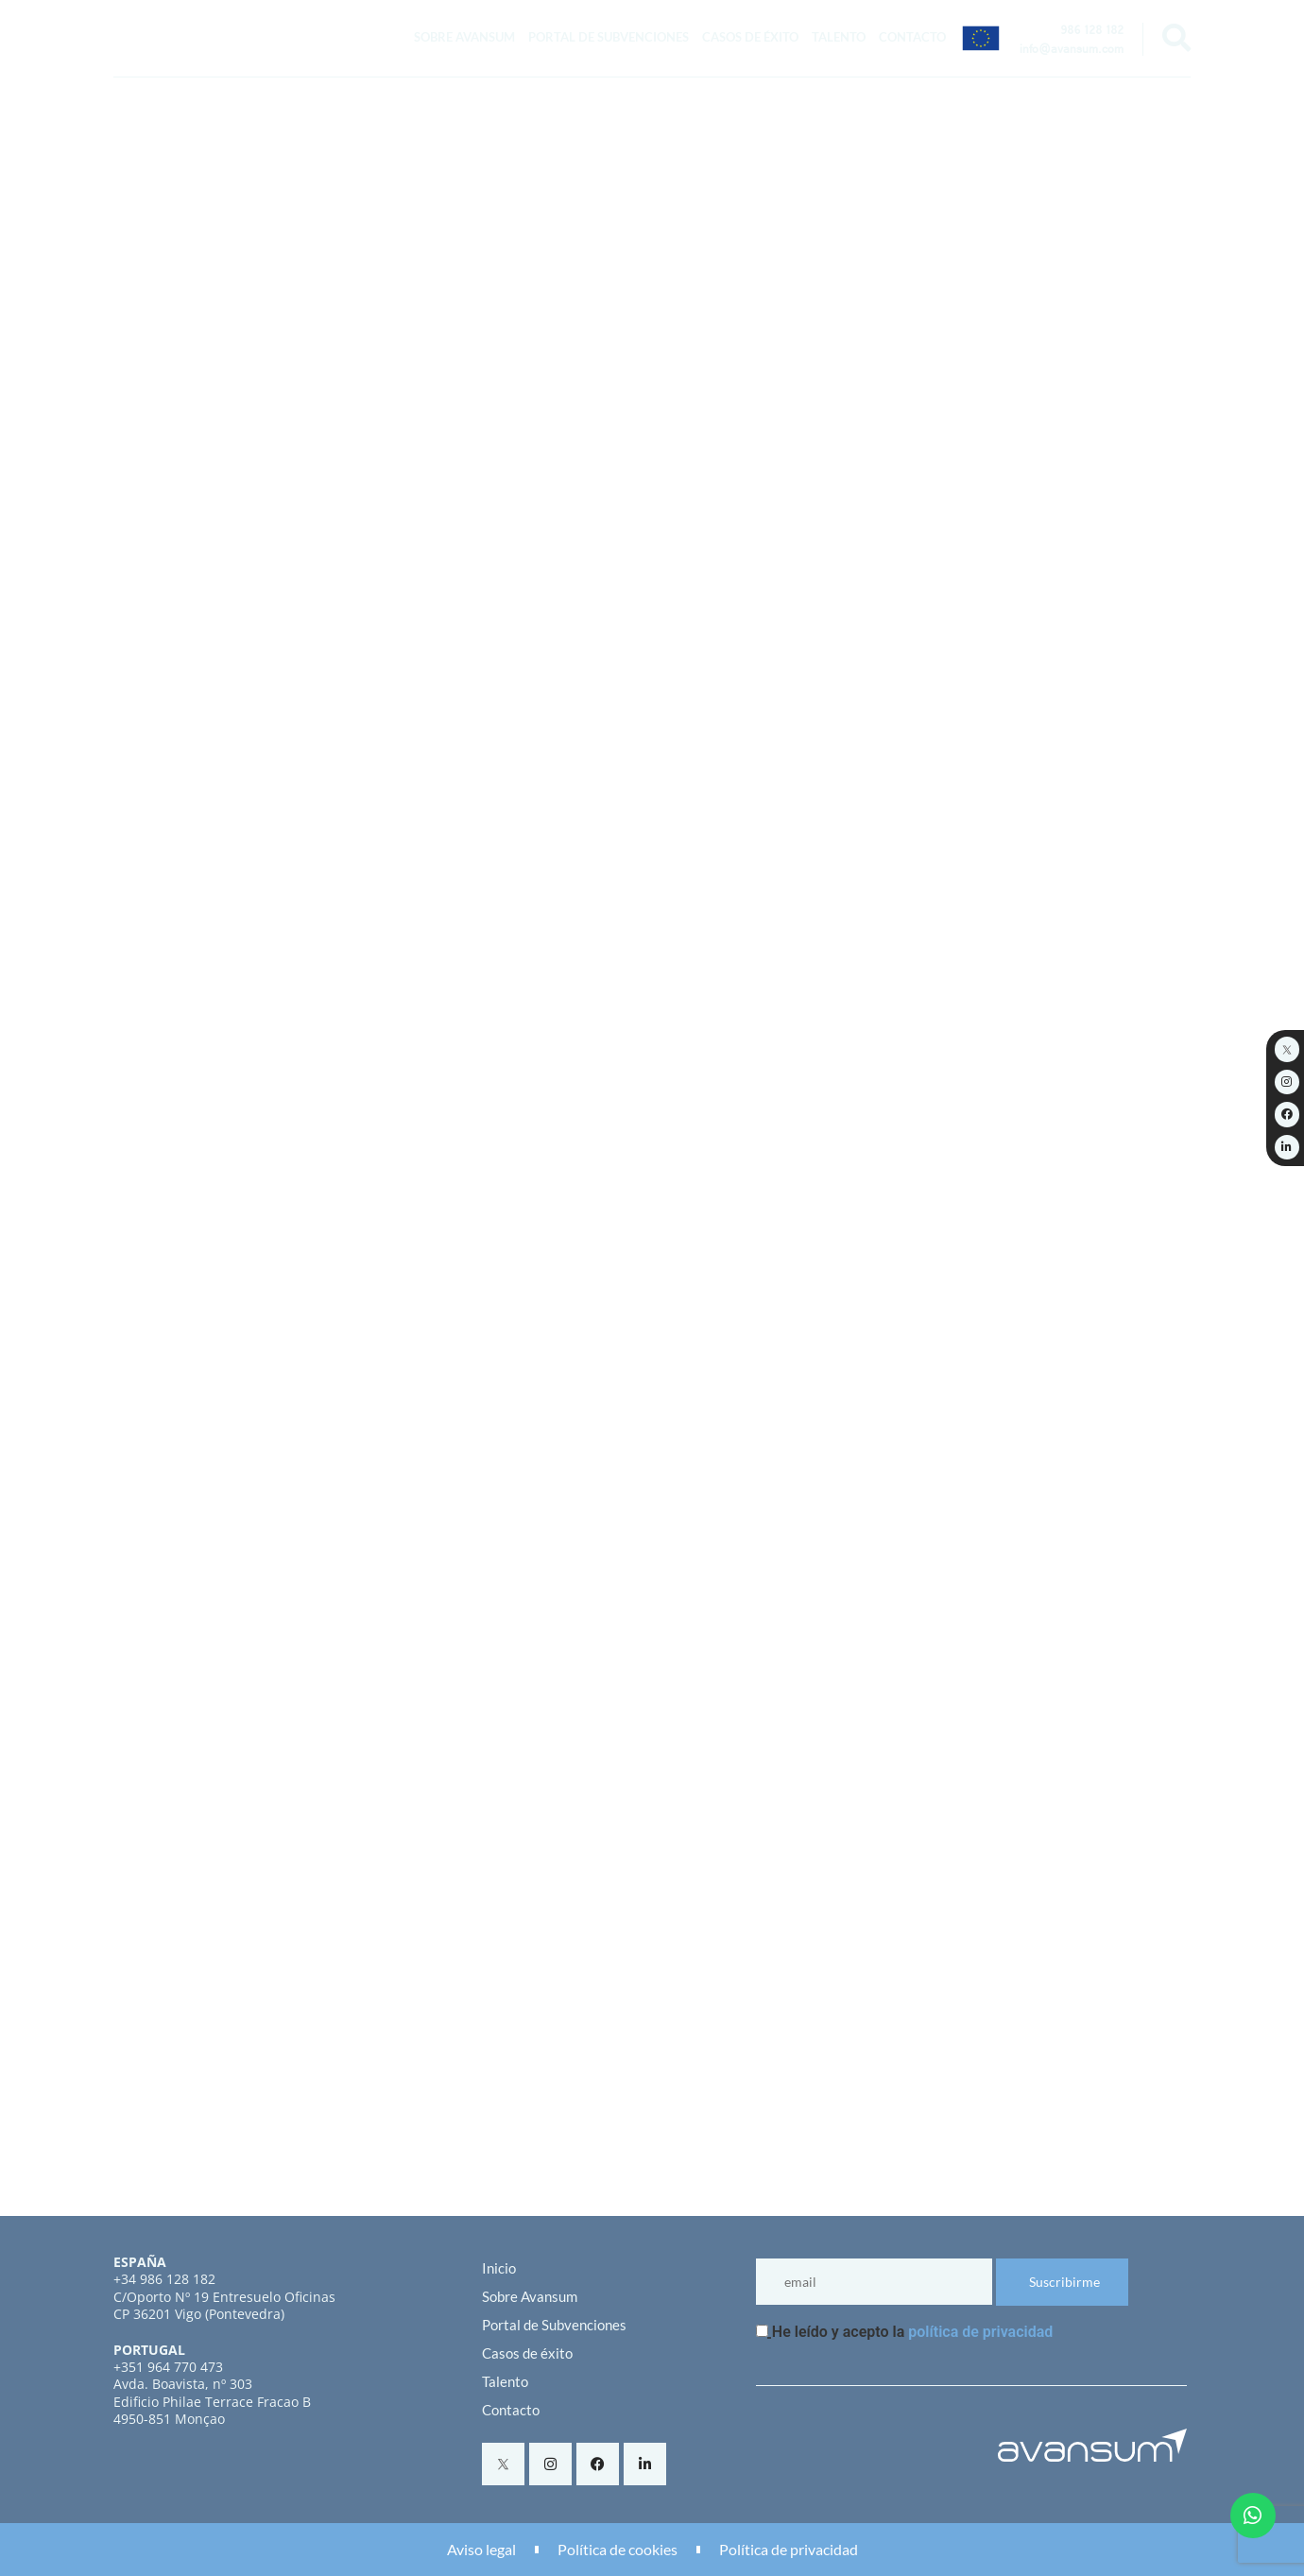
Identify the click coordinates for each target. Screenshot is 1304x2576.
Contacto (912, 36)
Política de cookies (618, 2549)
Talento (839, 36)
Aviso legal (481, 2549)
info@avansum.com (1072, 51)
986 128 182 (1092, 32)
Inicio (499, 2267)
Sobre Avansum (464, 36)
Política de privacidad (788, 2549)
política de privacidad (980, 2332)
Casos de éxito (750, 36)
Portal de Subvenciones (608, 36)
